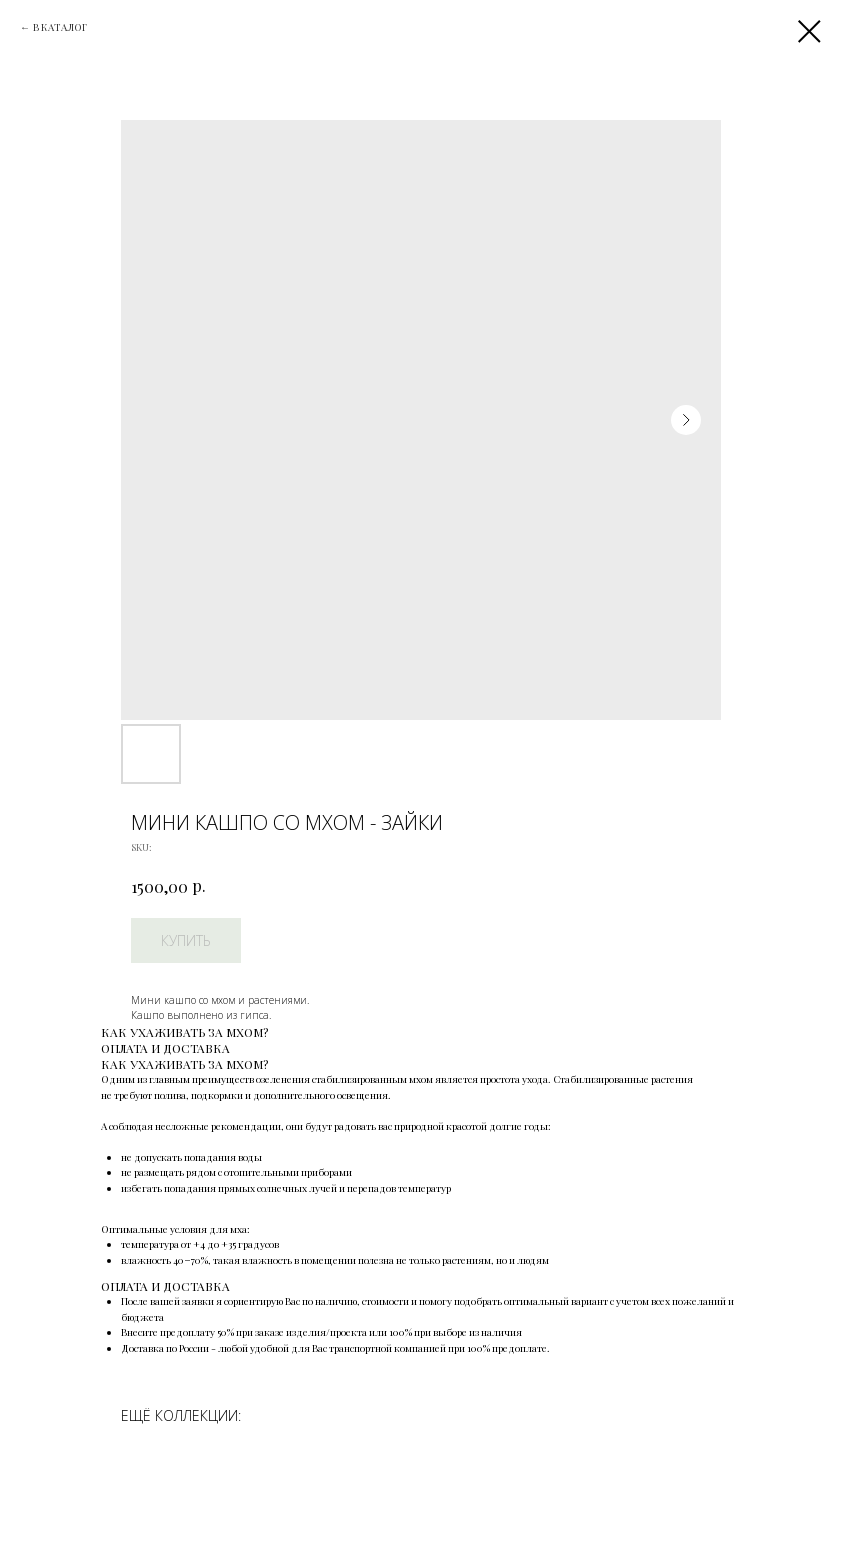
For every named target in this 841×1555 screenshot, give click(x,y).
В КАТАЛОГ (60, 27)
